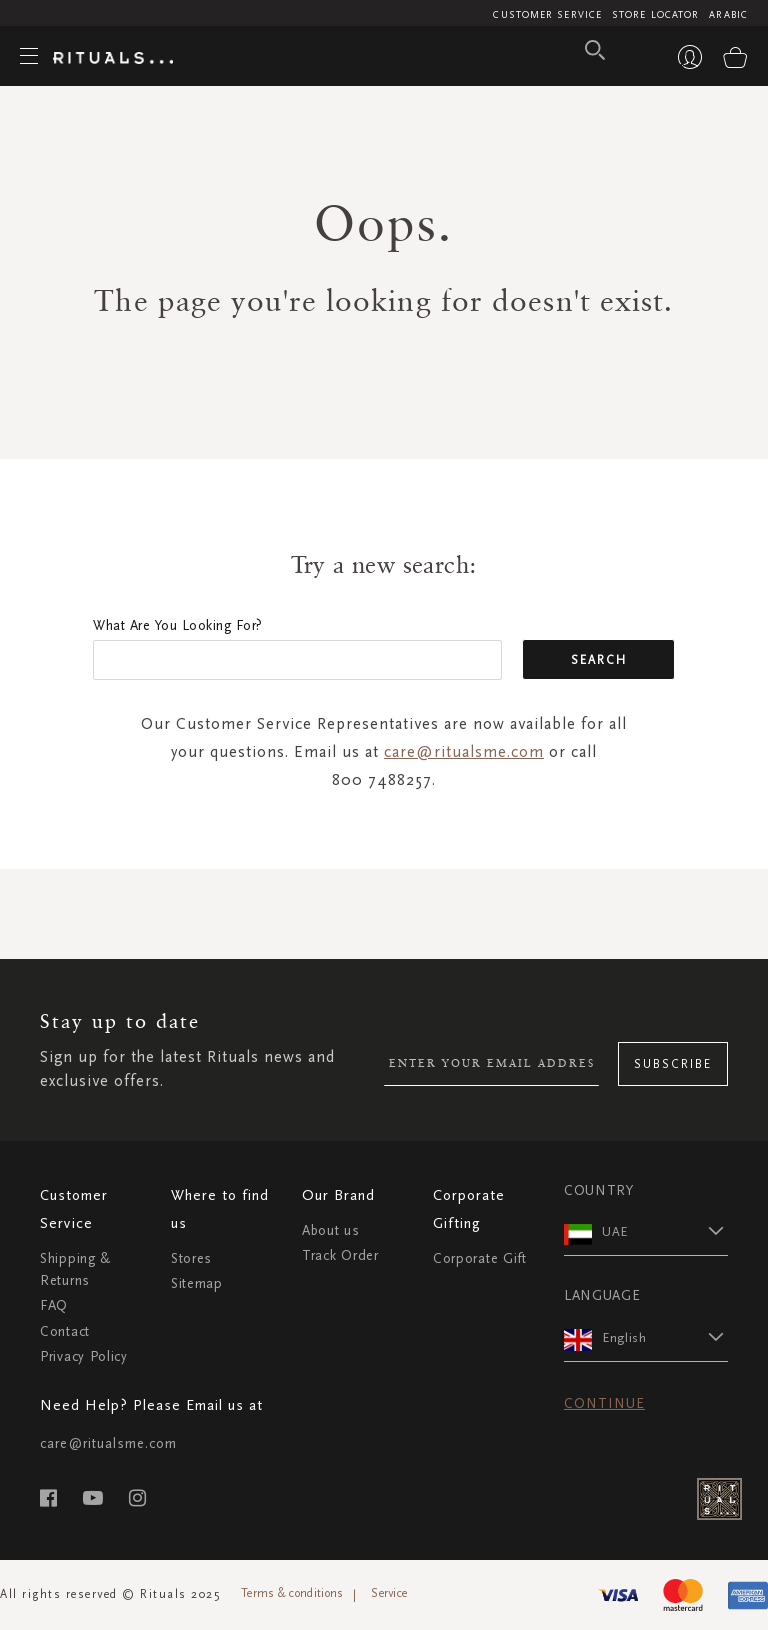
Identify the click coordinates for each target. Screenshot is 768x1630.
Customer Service (547, 15)
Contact (65, 1331)
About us (331, 1230)
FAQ (54, 1305)
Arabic (728, 15)
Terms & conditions (292, 1593)
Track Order (340, 1255)
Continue (604, 1403)
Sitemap (197, 1283)
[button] (665, 1231)
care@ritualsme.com (464, 751)
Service (389, 1593)
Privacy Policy (84, 1356)
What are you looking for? (178, 625)
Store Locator (655, 15)
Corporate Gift (480, 1258)
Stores (191, 1258)
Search (599, 660)
